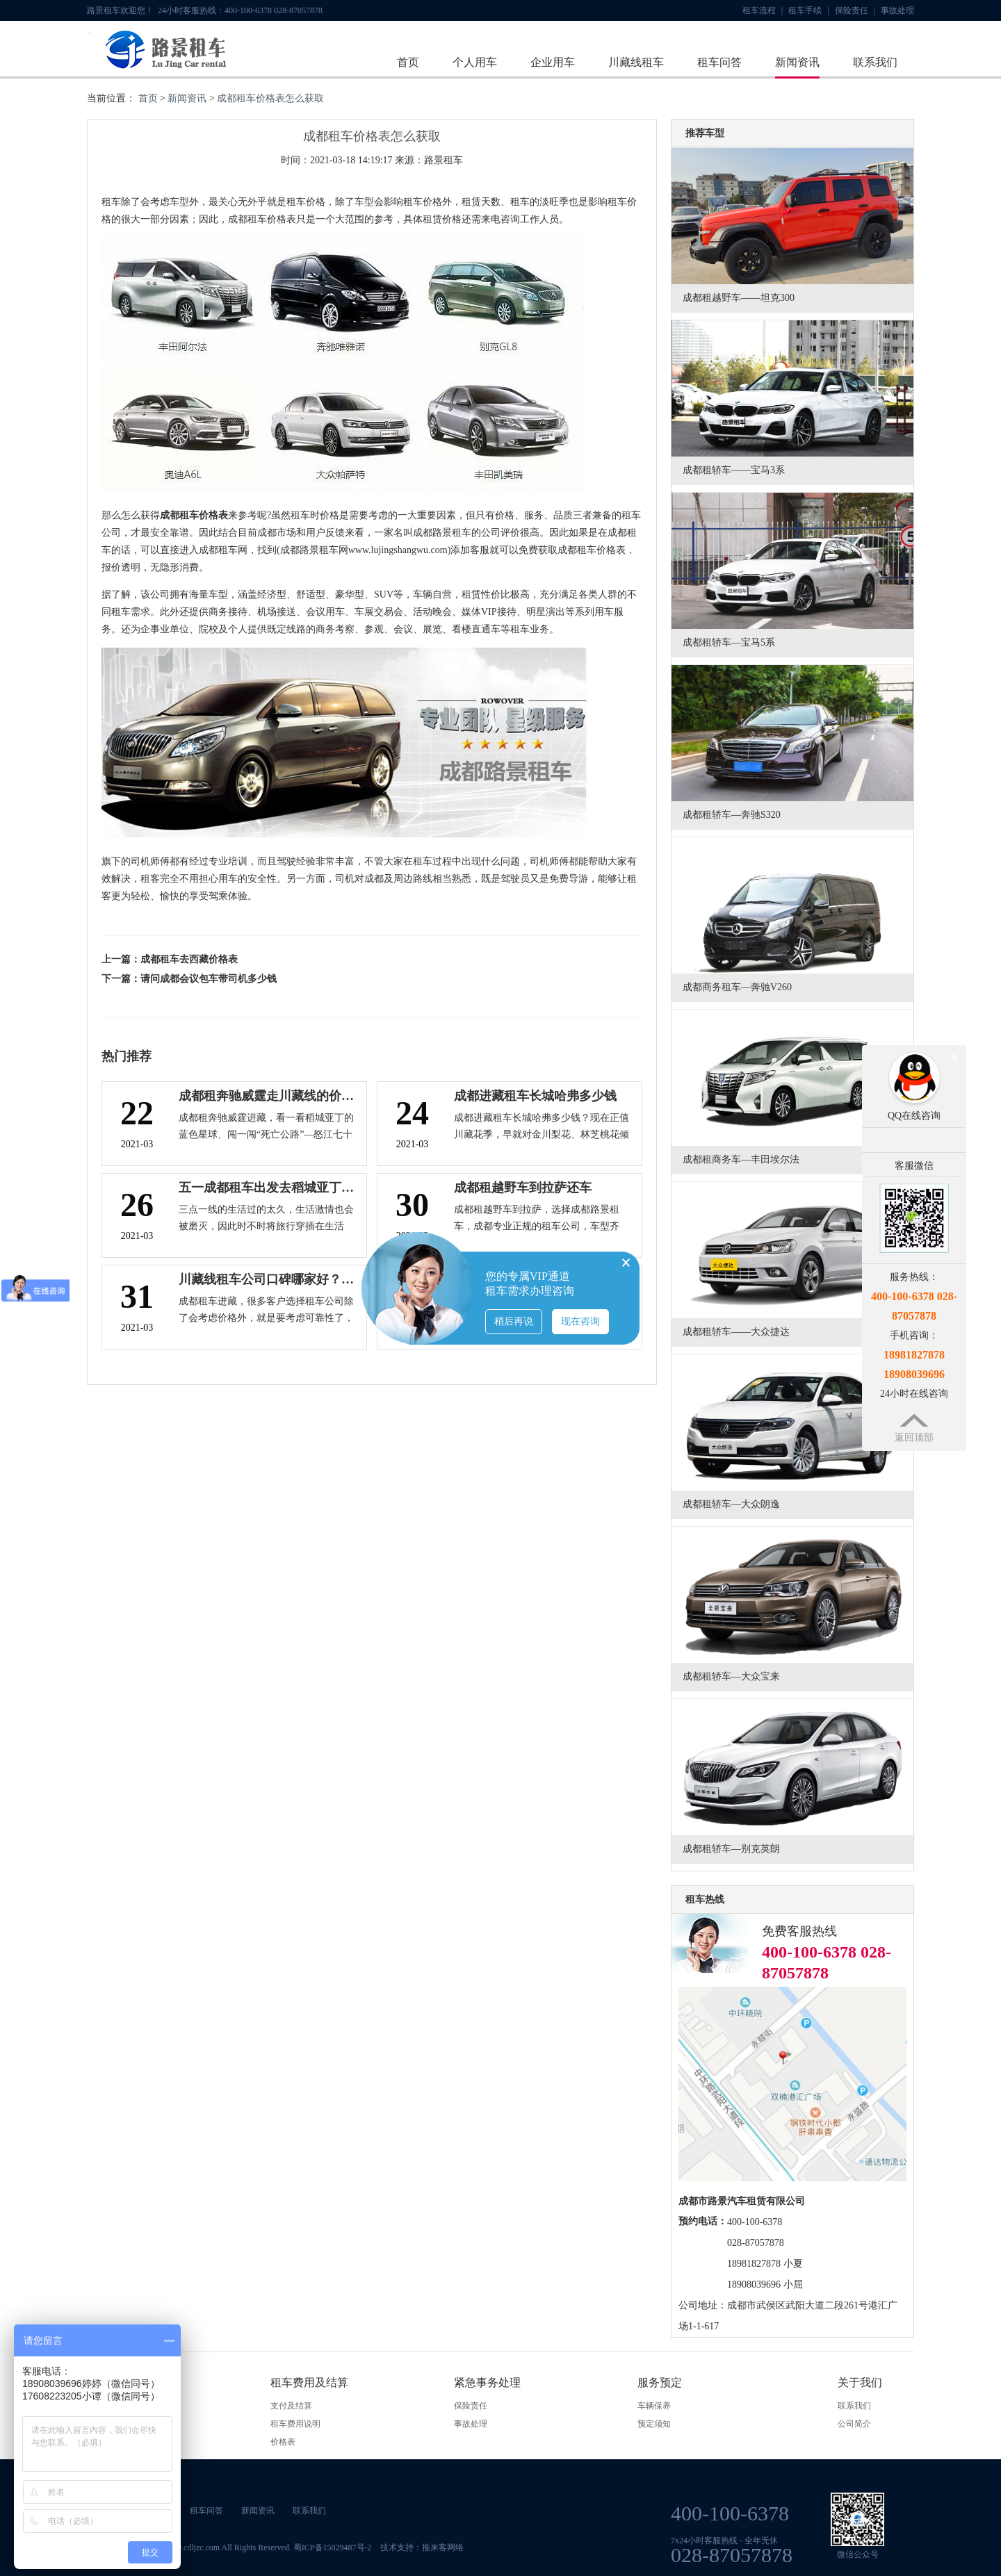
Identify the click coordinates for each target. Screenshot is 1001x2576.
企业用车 (552, 62)
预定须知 (654, 2424)
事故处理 (897, 10)
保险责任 (855, 10)
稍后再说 (513, 1321)
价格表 (282, 2442)
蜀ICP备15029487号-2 (332, 2547)
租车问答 (719, 62)
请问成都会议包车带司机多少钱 (208, 979)
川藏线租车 (636, 62)
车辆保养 (654, 2406)
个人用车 (475, 62)
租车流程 (762, 10)
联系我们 (875, 62)
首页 (408, 62)
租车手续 (808, 10)
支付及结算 (291, 2406)
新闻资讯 (797, 62)
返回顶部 (914, 1437)
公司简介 (854, 2424)
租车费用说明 (295, 2424)
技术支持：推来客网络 (422, 2547)
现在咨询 (580, 1321)
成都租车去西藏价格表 (189, 959)
